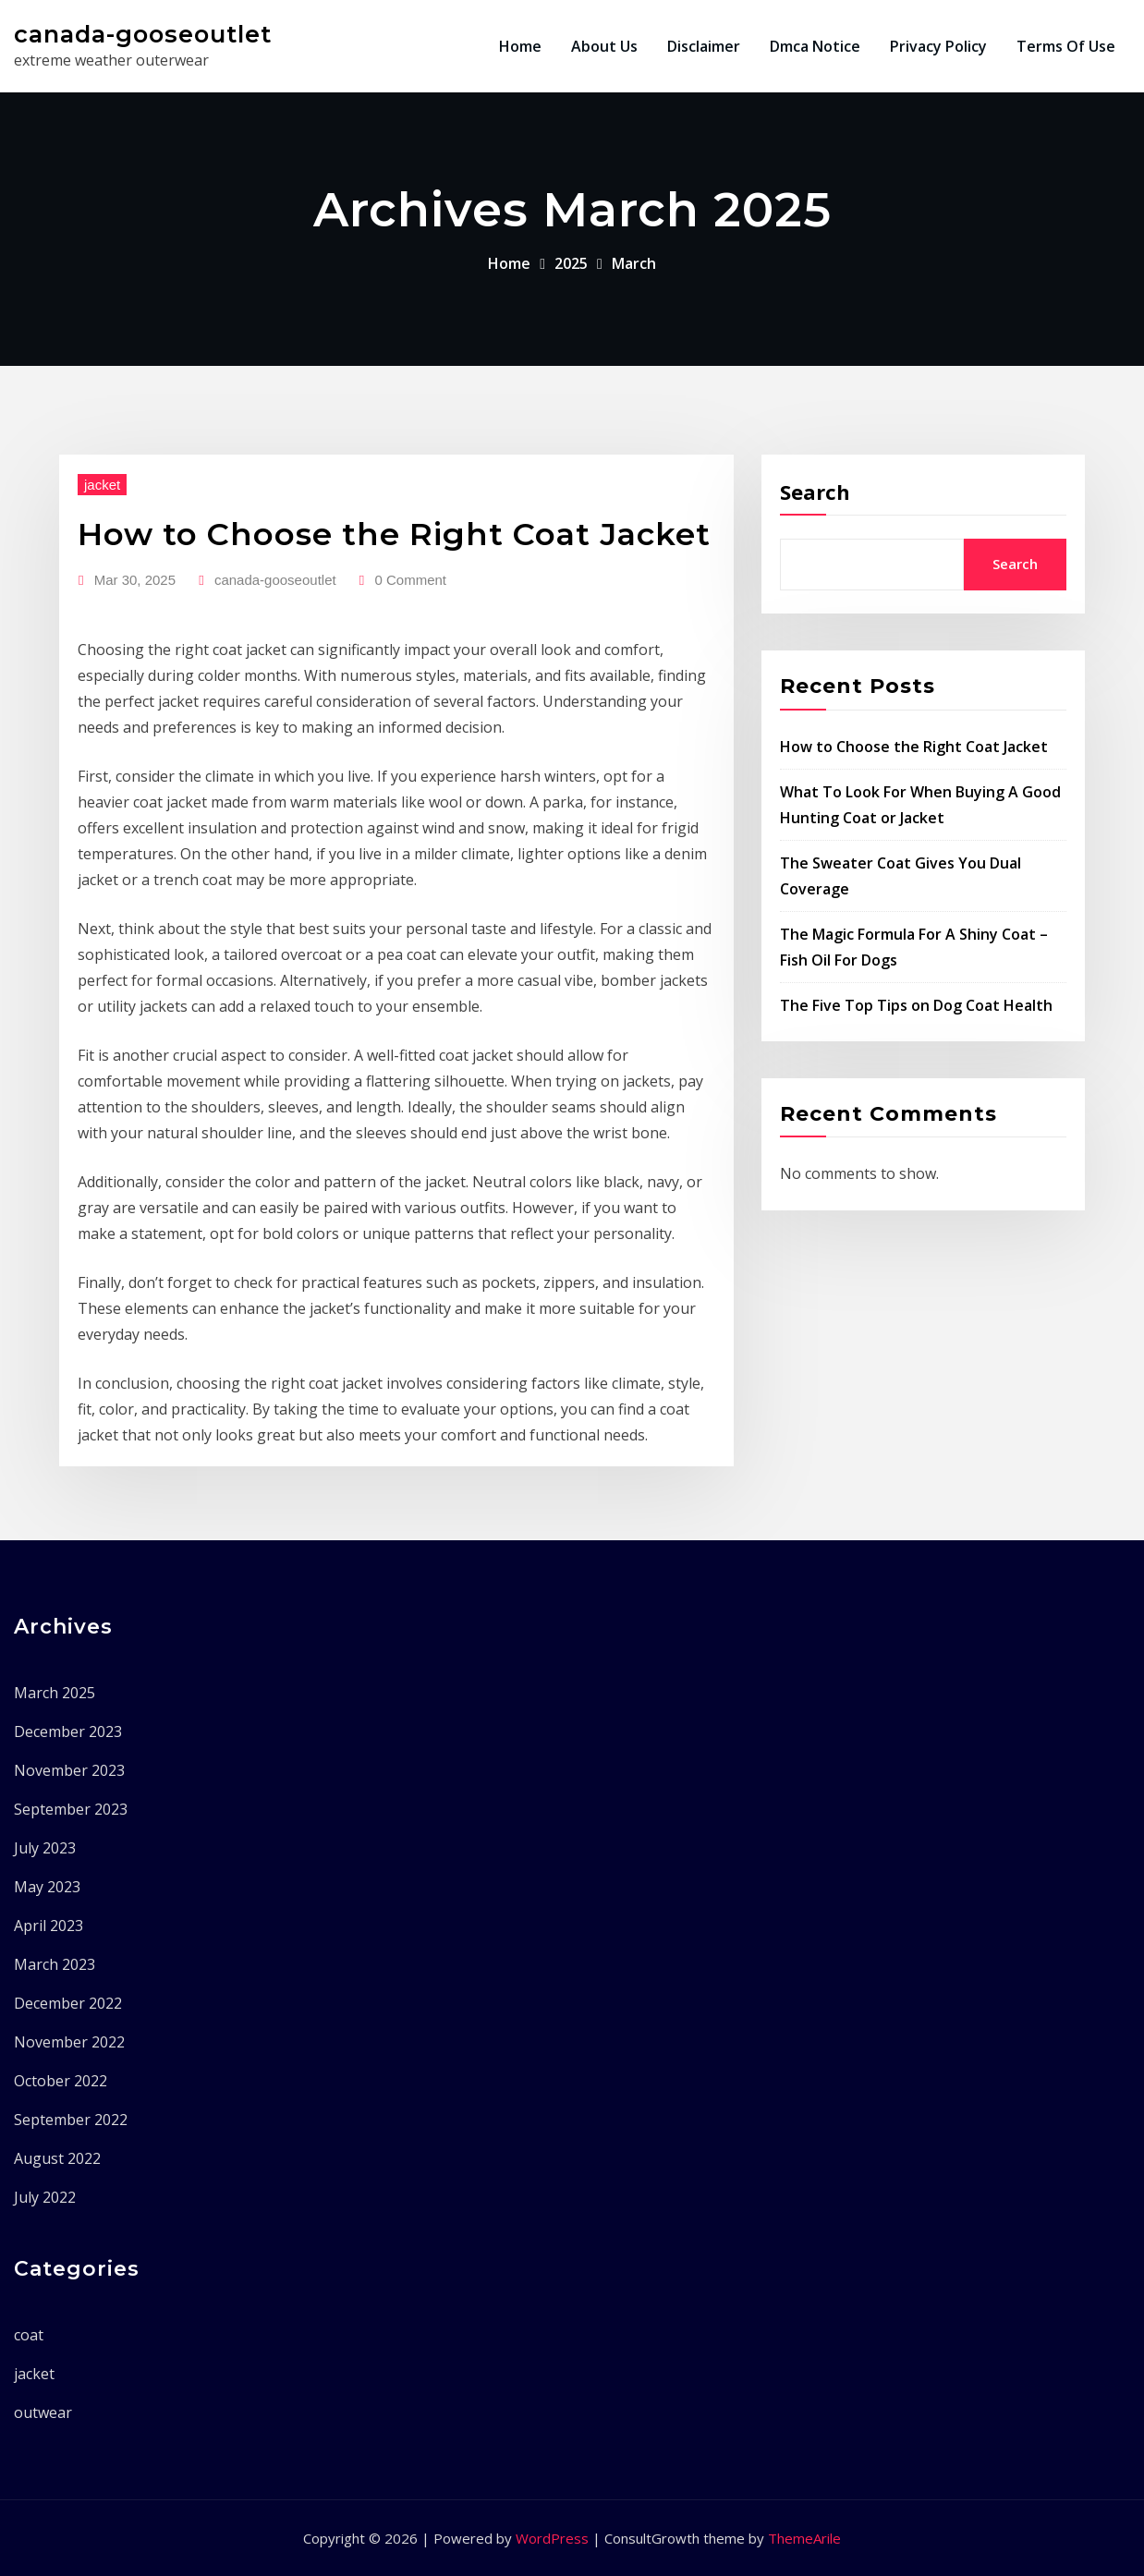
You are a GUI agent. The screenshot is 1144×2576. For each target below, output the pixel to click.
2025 (571, 263)
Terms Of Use (1065, 46)
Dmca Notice (815, 46)
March (634, 263)
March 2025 (54, 1693)
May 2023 (47, 1887)
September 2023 (71, 1809)
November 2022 (69, 2042)
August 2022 (57, 2158)
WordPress (552, 2538)
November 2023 (69, 1770)
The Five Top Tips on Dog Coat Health (916, 1005)
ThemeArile (804, 2538)
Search (815, 491)
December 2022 (68, 2003)
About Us (604, 46)
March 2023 (54, 1964)
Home (520, 46)
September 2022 (71, 2119)
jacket (102, 484)
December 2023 (68, 1731)
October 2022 (60, 2081)
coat (28, 2335)
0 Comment (410, 580)
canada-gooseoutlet (143, 33)
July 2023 (45, 1848)
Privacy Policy (938, 46)
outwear (43, 2412)
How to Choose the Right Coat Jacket (394, 534)
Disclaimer (703, 46)
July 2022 (45, 2197)
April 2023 (48, 1925)
